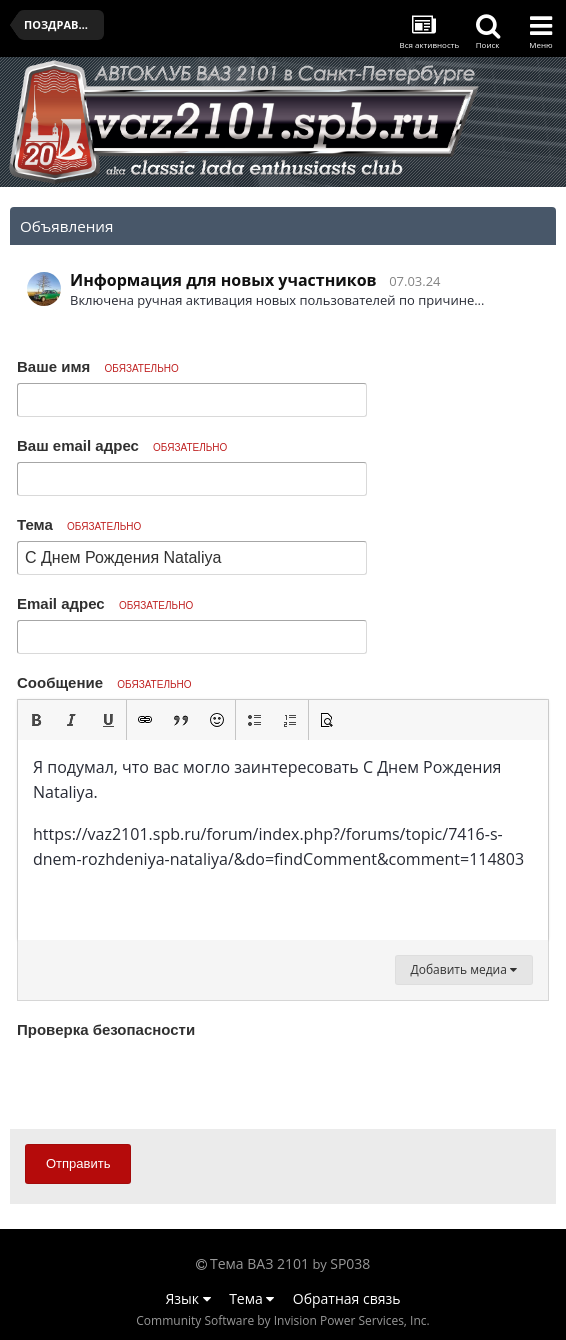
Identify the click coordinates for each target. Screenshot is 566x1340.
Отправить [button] (78, 1163)
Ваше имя (98, 366)
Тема (79, 524)
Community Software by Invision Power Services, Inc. (282, 1320)
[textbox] (283, 840)
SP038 (350, 1263)
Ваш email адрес (122, 445)
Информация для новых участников (223, 280)
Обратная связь (347, 1298)
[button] (36, 720)
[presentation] (169, 1083)
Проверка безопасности (106, 1029)
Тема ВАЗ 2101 (259, 1263)
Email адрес (105, 603)
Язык (188, 1298)
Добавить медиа (464, 969)
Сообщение (104, 682)
